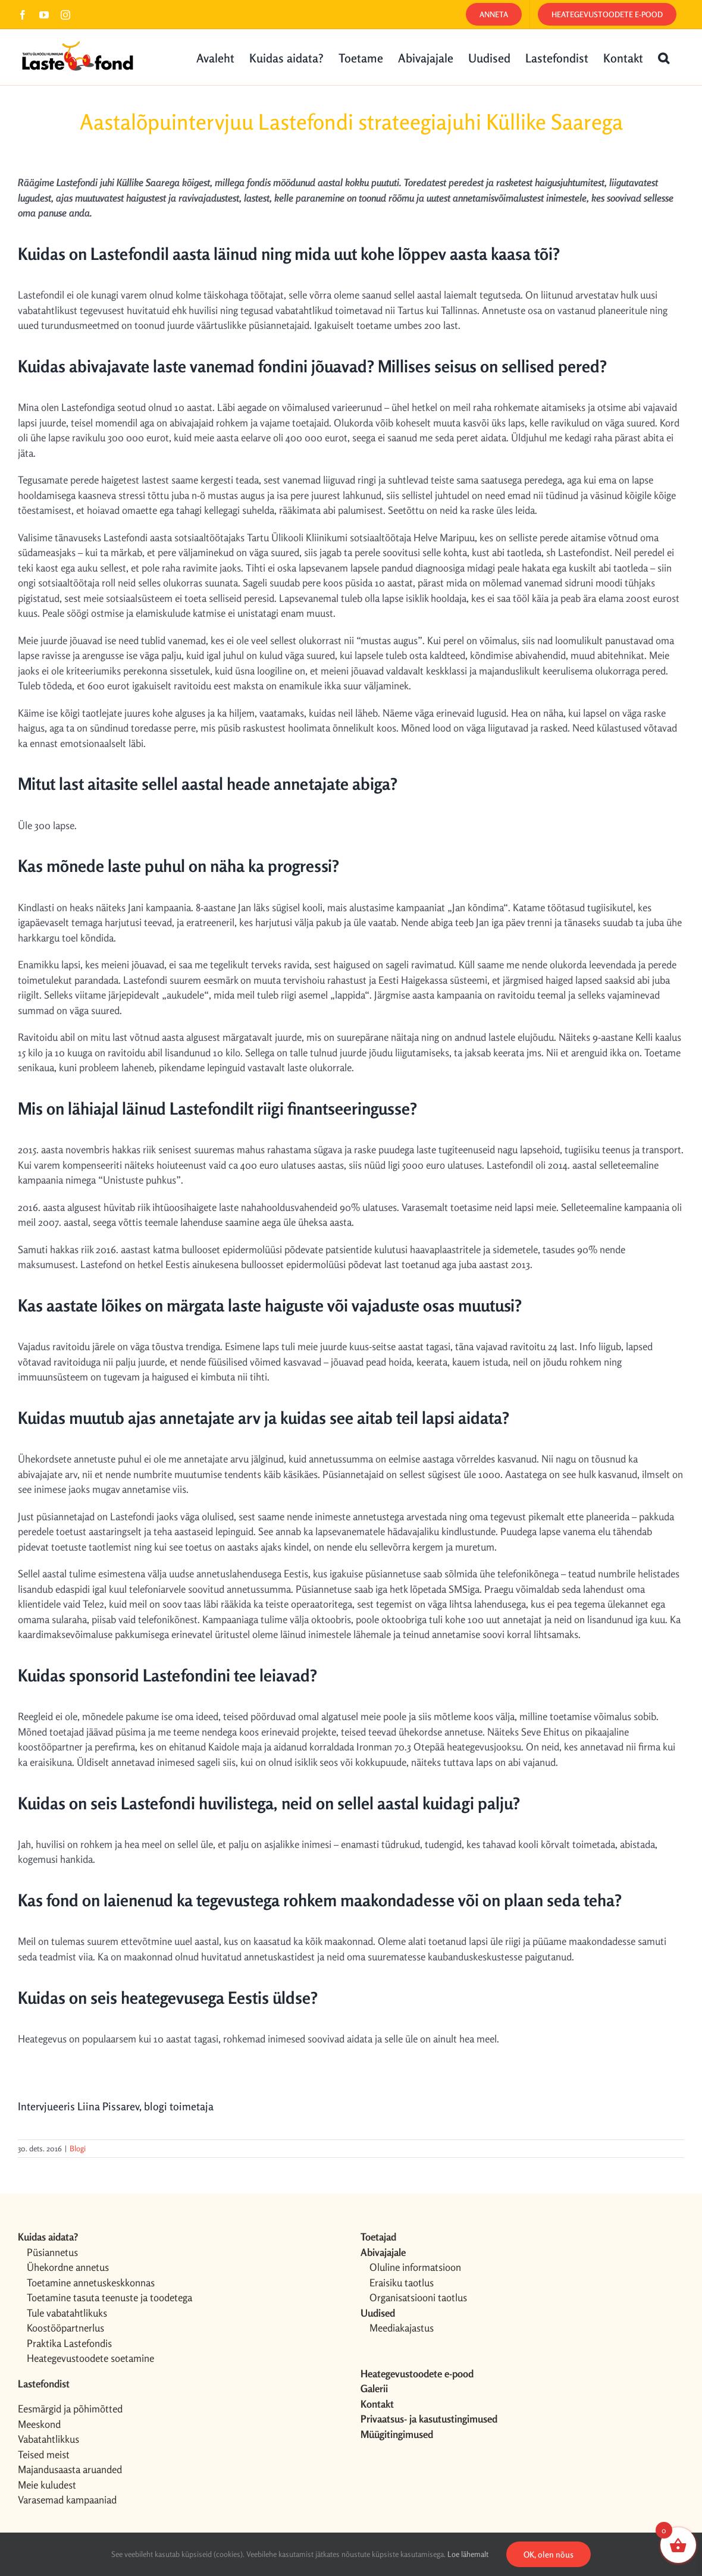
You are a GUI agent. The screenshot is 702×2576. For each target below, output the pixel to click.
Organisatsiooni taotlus (418, 2297)
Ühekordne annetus (68, 2267)
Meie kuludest (47, 2484)
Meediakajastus (401, 2327)
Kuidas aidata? (48, 2236)
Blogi (78, 2148)
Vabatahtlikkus (48, 2439)
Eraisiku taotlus (401, 2282)
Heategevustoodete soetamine (90, 2358)
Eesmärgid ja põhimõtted (70, 2408)
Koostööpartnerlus (65, 2327)
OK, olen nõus (548, 2554)
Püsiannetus (52, 2252)
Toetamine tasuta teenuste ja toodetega (109, 2297)
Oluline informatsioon (415, 2267)
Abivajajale (383, 2252)
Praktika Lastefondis (69, 2343)
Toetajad (378, 2236)
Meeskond (39, 2424)
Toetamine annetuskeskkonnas (91, 2282)
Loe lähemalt (467, 2554)
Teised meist (44, 2454)
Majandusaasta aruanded (70, 2469)
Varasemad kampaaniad (67, 2499)
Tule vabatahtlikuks (67, 2313)
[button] (663, 57)
